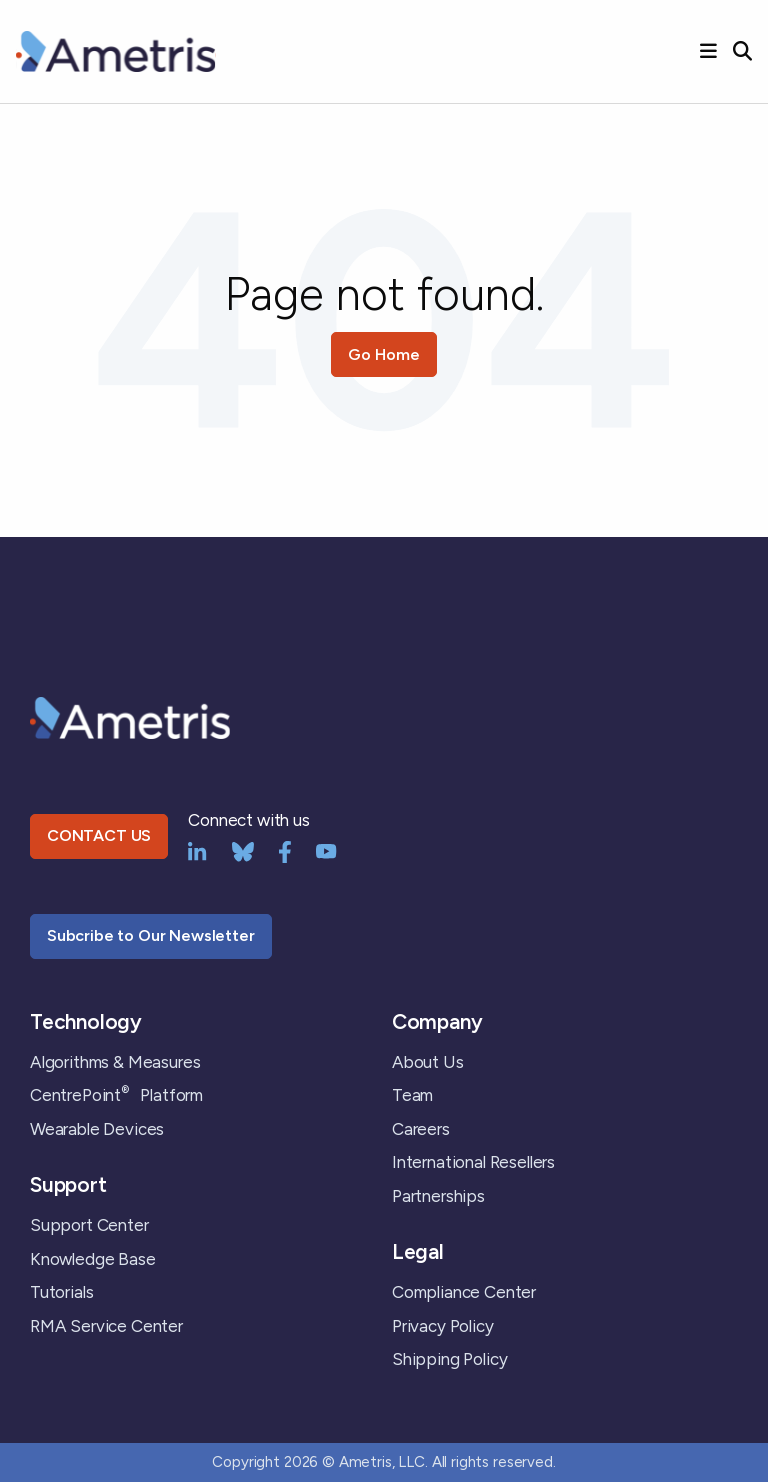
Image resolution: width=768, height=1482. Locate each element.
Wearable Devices (97, 1129)
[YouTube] (326, 850)
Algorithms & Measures (115, 1062)
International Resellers (473, 1162)
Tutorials (61, 1292)
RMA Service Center (106, 1326)
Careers (421, 1129)
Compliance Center (464, 1292)
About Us (428, 1062)
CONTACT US (99, 835)
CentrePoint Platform (116, 1095)
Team (412, 1095)
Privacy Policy (443, 1326)
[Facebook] (285, 850)
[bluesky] (243, 850)
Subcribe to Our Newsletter (151, 935)
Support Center (89, 1225)
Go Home (384, 354)
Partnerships (438, 1196)
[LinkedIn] (197, 850)
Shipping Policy (449, 1359)
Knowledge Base (93, 1259)
